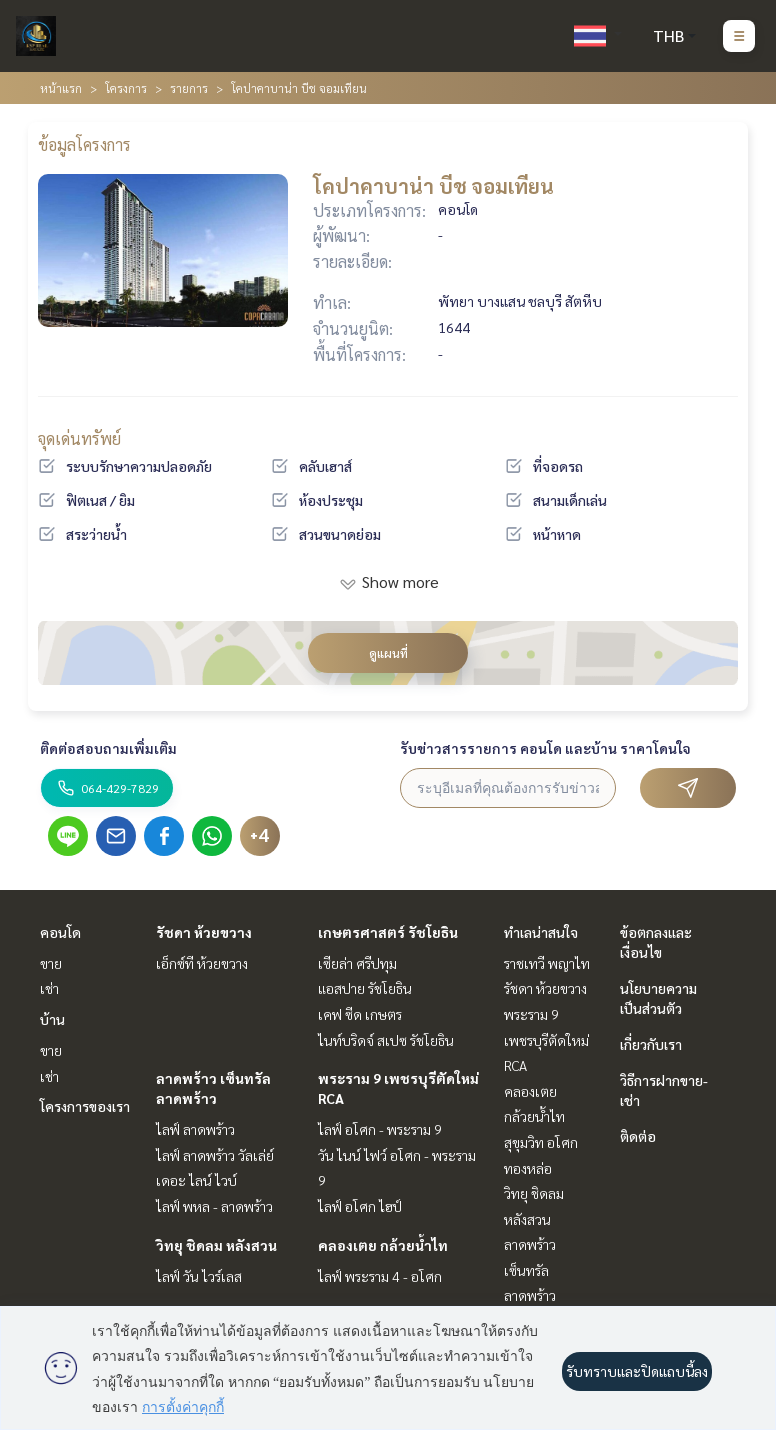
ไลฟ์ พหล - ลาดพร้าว (214, 1206)
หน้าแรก (61, 88)
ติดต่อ (638, 1136)
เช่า (49, 988)
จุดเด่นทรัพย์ (79, 438)
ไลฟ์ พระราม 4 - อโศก (380, 1276)
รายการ (189, 88)
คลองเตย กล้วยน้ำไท (383, 1245)
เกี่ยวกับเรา (651, 1044)
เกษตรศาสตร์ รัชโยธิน (388, 932)
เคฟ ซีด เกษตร (360, 1014)
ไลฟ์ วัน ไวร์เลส (199, 1276)
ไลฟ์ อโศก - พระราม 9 (380, 1129)
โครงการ (126, 88)
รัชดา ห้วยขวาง (204, 932)
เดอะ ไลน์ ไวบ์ (196, 1180)
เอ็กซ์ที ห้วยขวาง (202, 963)
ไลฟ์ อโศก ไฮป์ (360, 1206)
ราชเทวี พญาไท (547, 963)
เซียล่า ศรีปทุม (357, 963)
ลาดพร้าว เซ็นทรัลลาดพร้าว (530, 1269)
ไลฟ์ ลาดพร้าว (195, 1129)
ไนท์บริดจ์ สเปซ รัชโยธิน (386, 1040)
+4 (260, 836)
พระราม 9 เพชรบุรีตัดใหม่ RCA (546, 1039)
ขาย (51, 963)
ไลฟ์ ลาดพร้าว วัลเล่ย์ (215, 1155)
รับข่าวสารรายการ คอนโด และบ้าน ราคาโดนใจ (545, 748)
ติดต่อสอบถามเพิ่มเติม (108, 748)
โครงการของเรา (85, 1106)
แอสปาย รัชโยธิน (365, 988)
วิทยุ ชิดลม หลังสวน (216, 1245)
